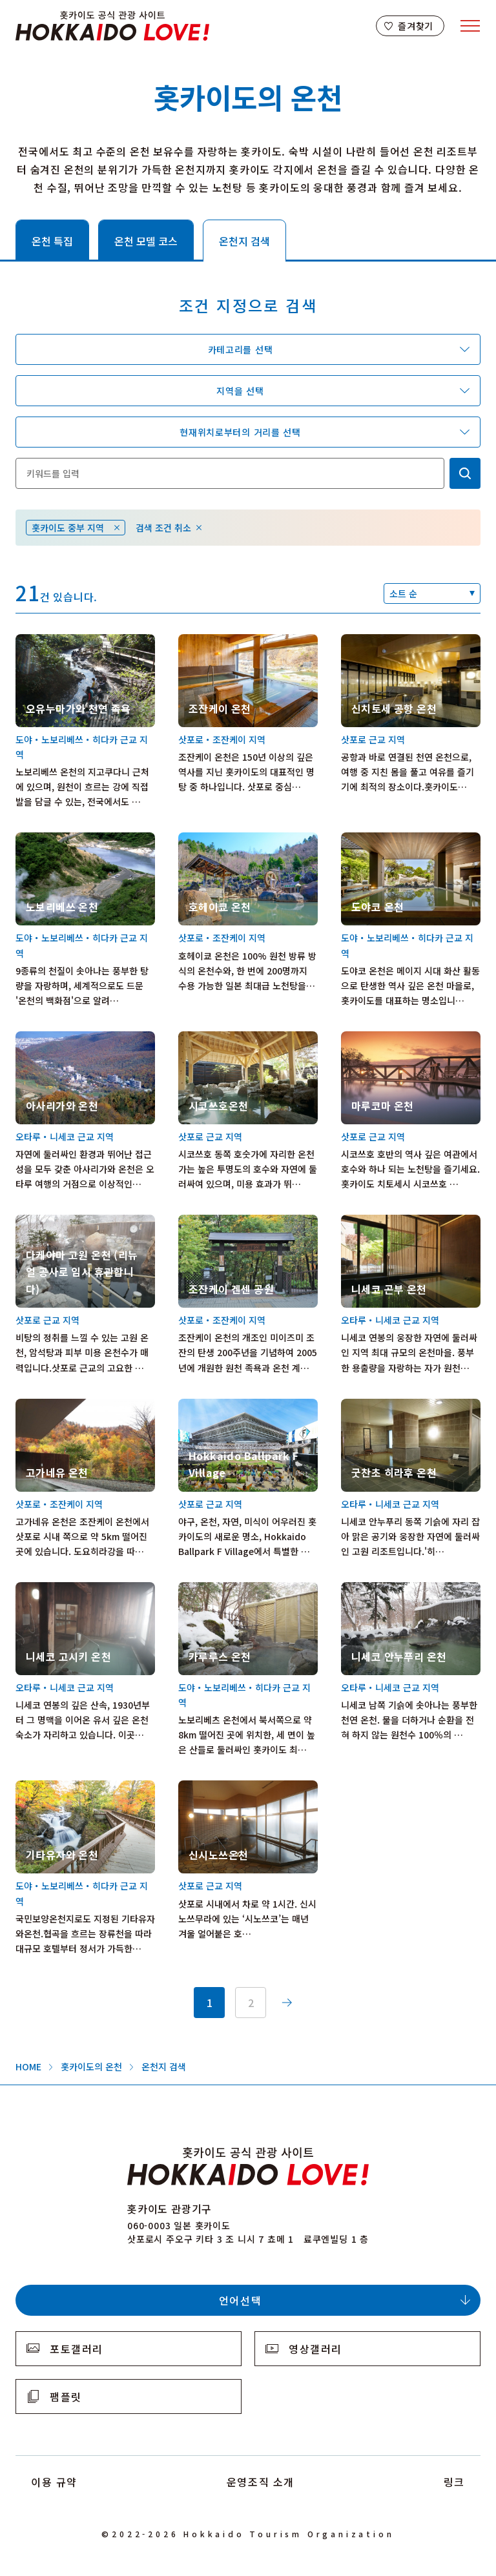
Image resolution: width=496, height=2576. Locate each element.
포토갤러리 (76, 2348)
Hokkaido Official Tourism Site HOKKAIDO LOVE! (112, 26)
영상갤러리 (315, 2348)
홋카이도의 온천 (91, 2066)
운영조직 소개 (260, 2481)
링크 (454, 2481)
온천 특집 (52, 241)
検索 (465, 473)
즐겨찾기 (415, 25)
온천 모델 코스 (146, 241)
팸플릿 (66, 2396)
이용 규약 (54, 2481)
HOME (28, 2066)
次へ (286, 2002)
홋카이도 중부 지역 (68, 527)
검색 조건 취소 (163, 527)
